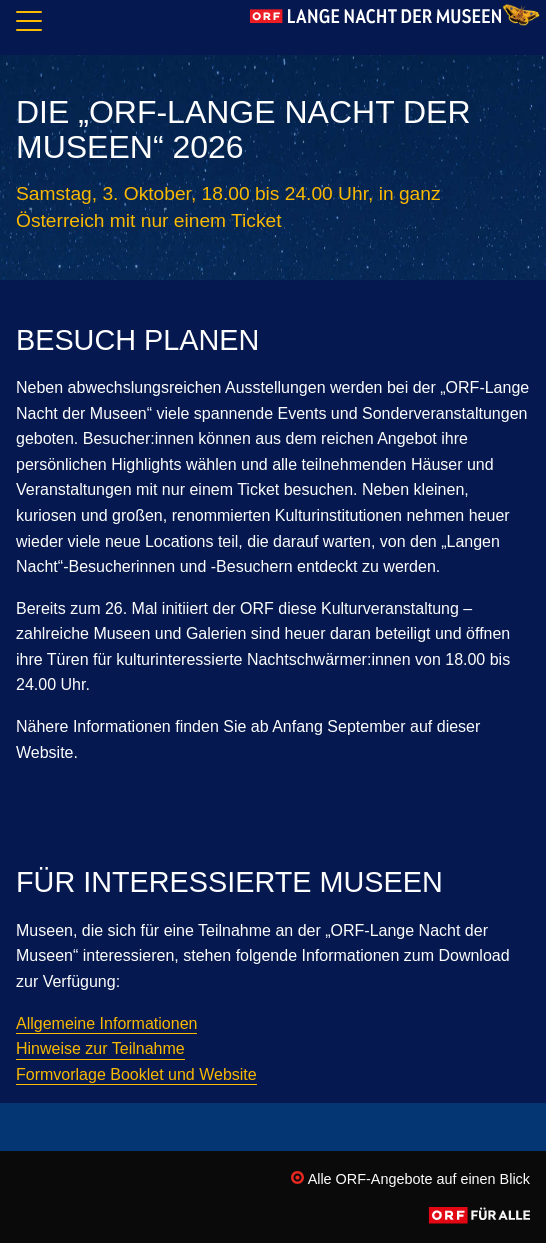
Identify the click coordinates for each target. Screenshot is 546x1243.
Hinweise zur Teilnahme (100, 1048)
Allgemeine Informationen (106, 1023)
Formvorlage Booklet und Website (136, 1074)
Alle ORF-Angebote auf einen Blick (410, 1179)
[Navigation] (29, 24)
